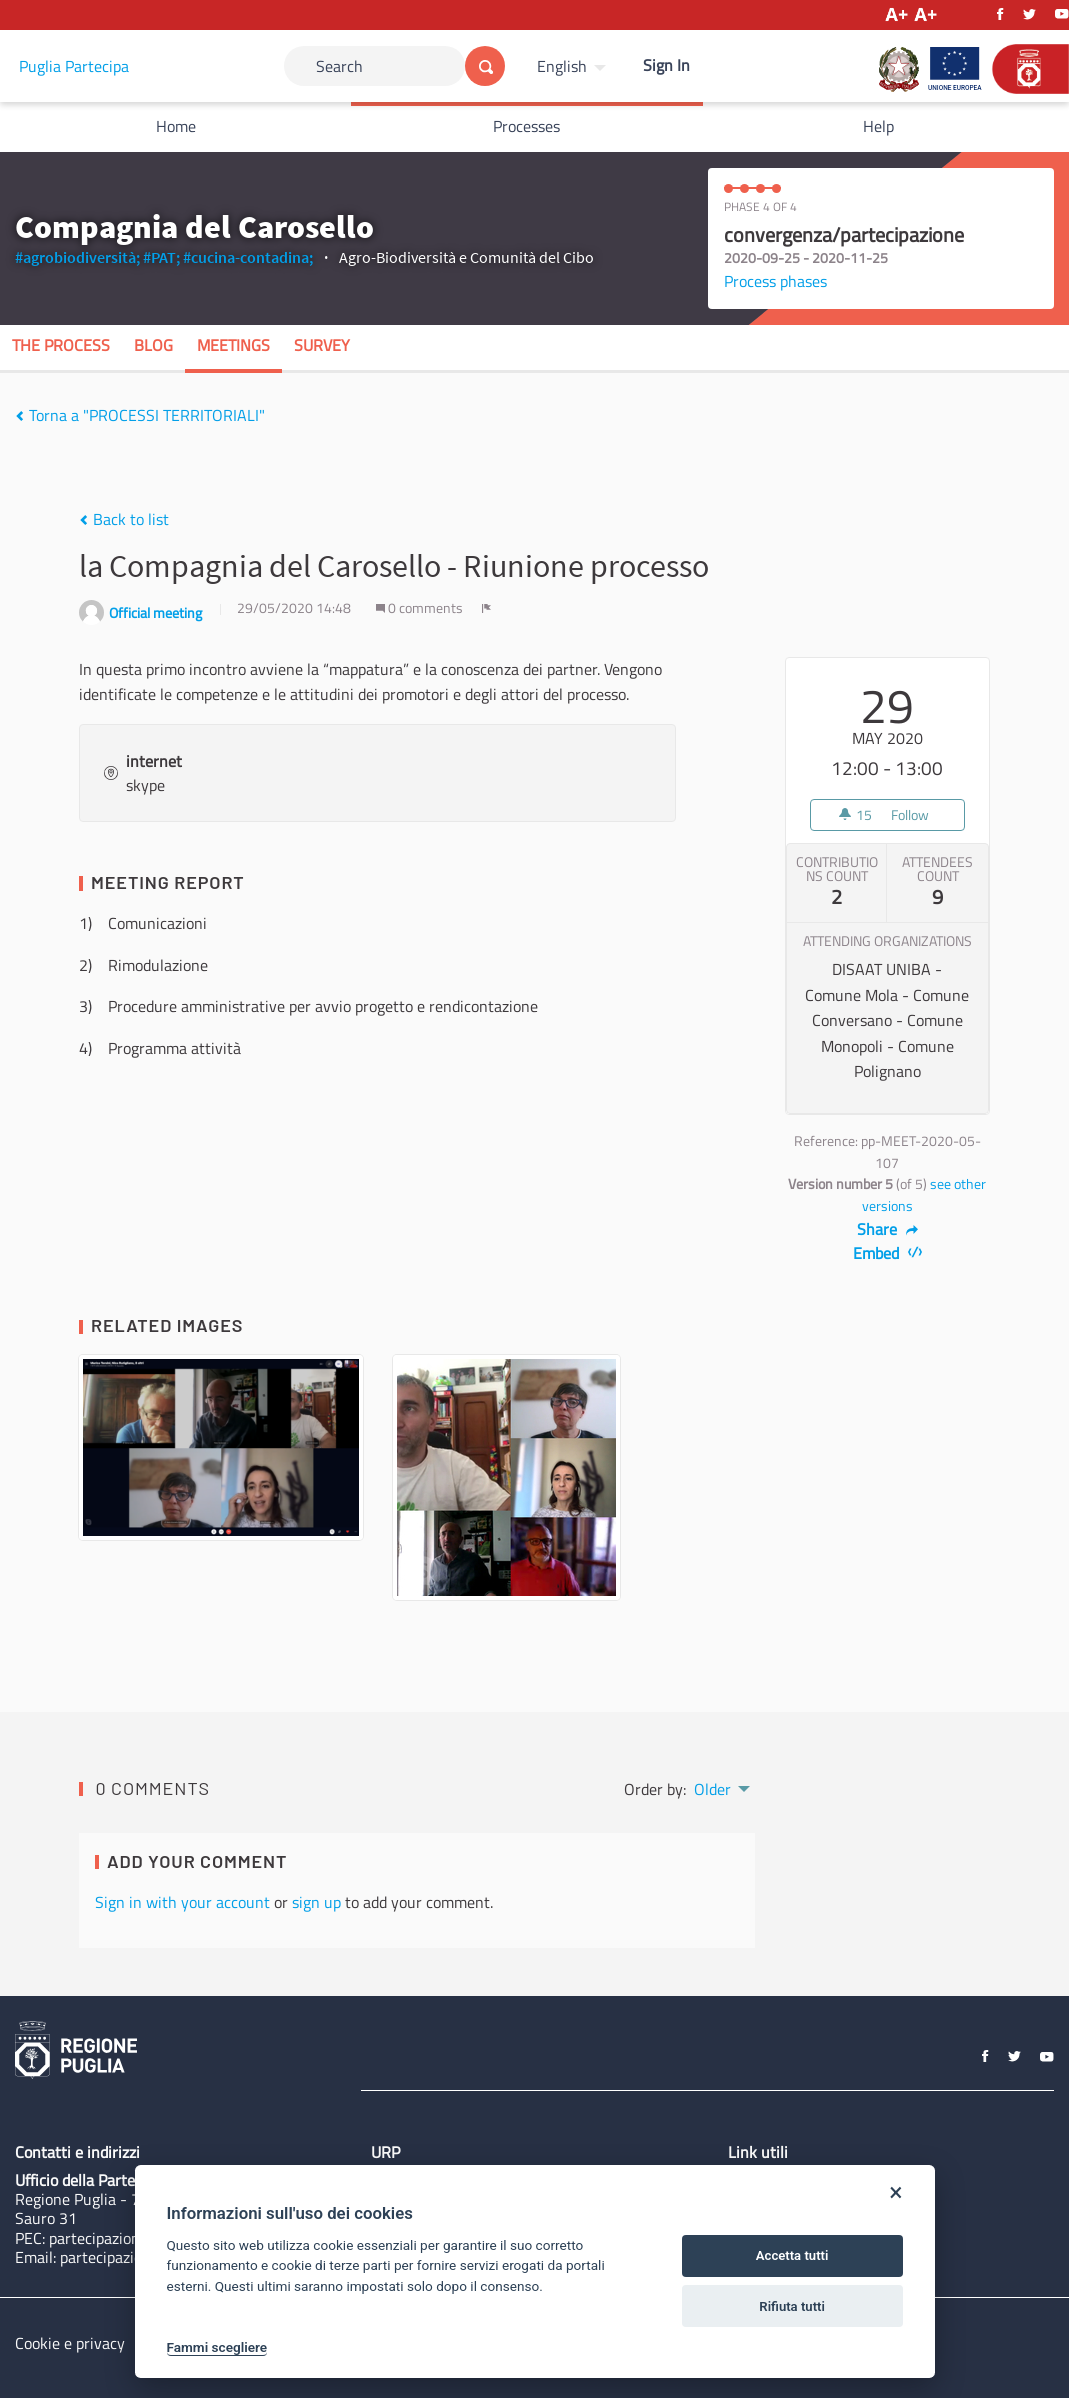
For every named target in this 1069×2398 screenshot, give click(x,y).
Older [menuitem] (712, 1789)
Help (878, 126)
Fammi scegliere (217, 2347)
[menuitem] (574, 66)
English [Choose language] (562, 66)
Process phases (775, 281)
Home (176, 126)
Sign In (666, 65)
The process (61, 345)
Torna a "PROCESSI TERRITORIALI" (140, 415)
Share (887, 1229)
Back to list (124, 519)
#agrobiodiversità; (77, 257)
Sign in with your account (182, 1902)
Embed (887, 1253)
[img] (19, 416)
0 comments (421, 608)
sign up (316, 1902)
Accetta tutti (792, 2255)
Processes (526, 126)
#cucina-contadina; (248, 257)
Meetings (233, 345)
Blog (153, 345)
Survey (322, 345)
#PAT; (161, 257)
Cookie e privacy (70, 2343)
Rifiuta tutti (792, 2306)
